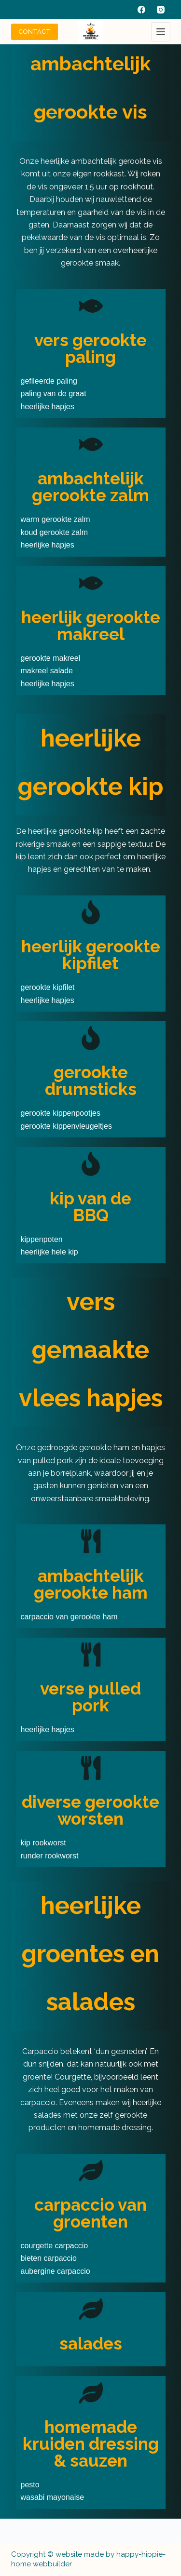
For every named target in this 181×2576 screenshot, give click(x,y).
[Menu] (160, 31)
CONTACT (34, 31)
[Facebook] (141, 9)
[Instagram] (160, 9)
